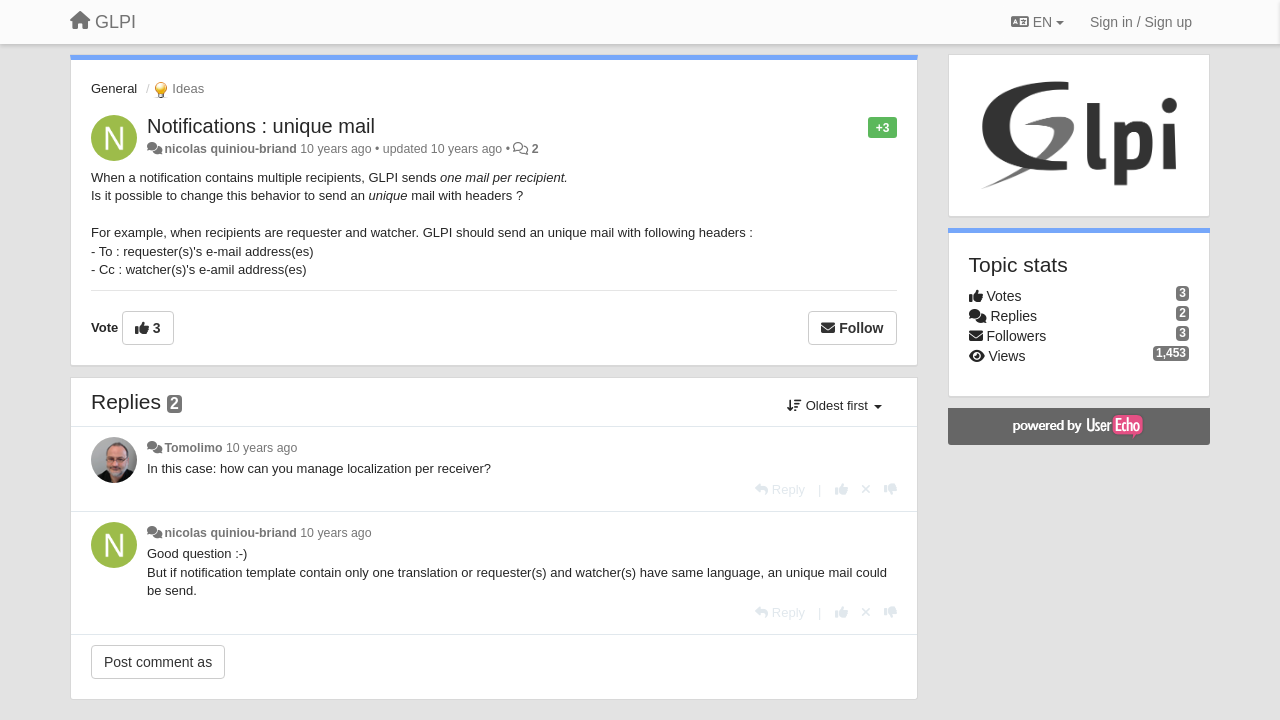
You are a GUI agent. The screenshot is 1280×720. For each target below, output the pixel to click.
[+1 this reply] (841, 489)
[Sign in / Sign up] (1141, 22)
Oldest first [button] (834, 405)
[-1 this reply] (890, 489)
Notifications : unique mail (261, 126)
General (114, 88)
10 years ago (261, 448)
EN (1037, 22)
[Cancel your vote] (866, 489)
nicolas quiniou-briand (230, 149)
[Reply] (780, 489)
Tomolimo (193, 448)
